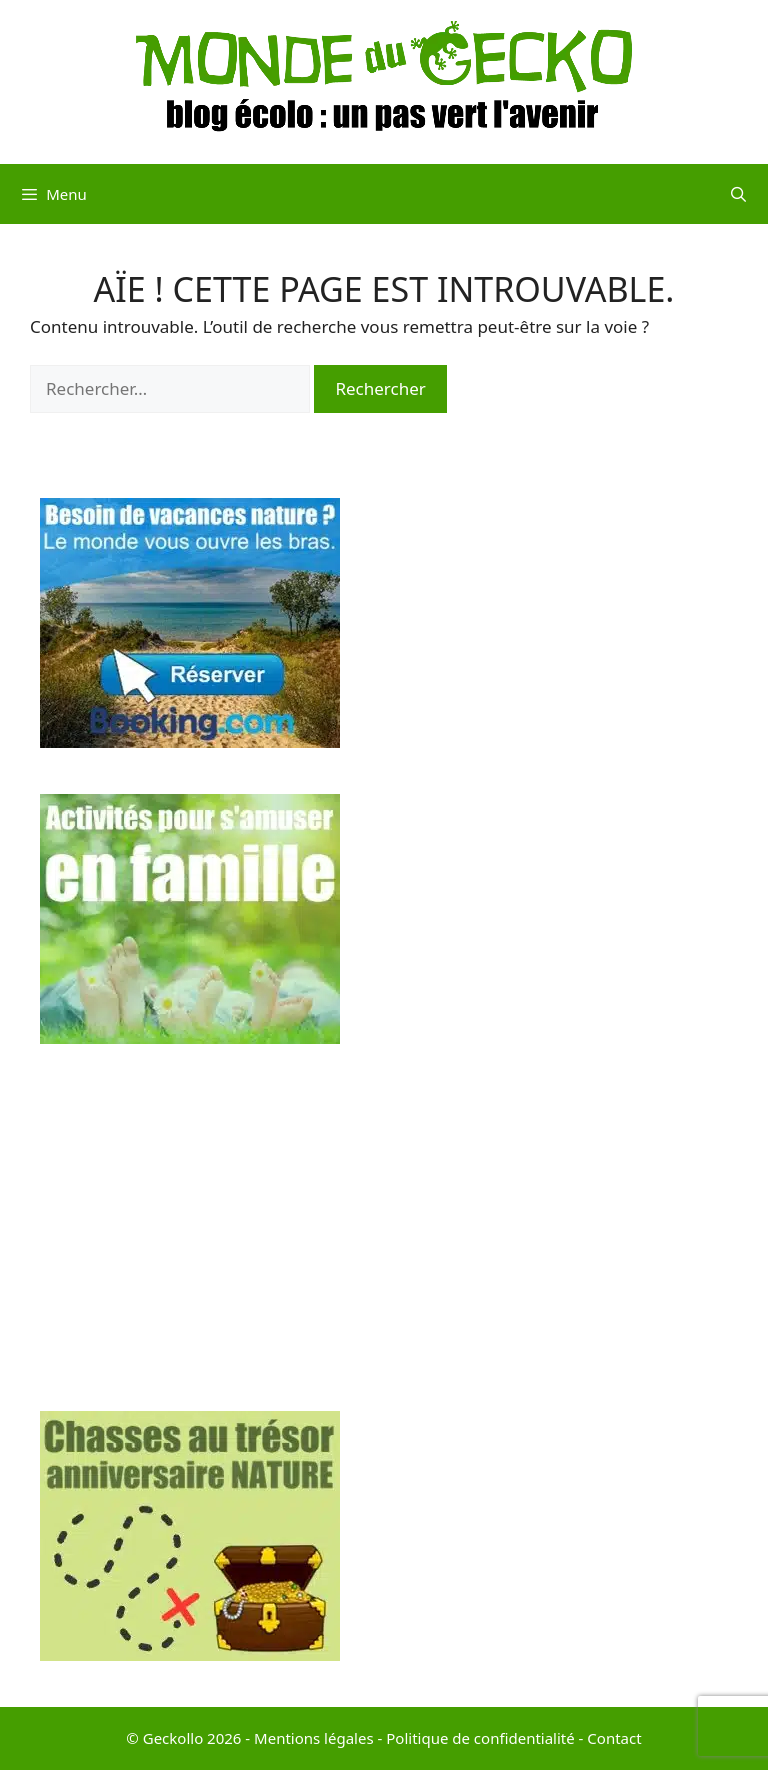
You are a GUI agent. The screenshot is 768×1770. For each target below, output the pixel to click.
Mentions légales (314, 1738)
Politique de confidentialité (480, 1738)
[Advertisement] (384, 1231)
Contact (614, 1738)
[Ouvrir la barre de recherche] (738, 194)
